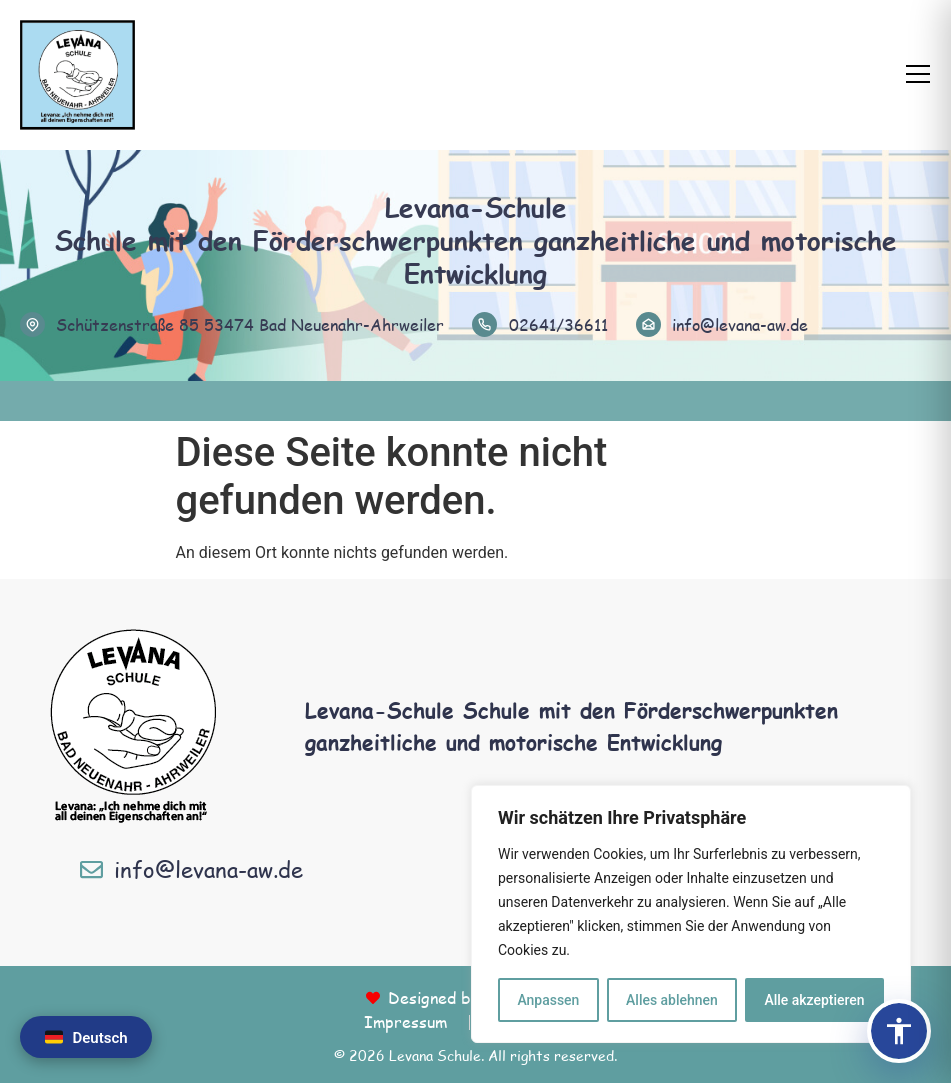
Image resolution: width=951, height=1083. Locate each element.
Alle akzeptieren (814, 1000)
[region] (691, 914)
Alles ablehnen (672, 1000)
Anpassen (548, 1000)
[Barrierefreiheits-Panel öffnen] (899, 1031)
